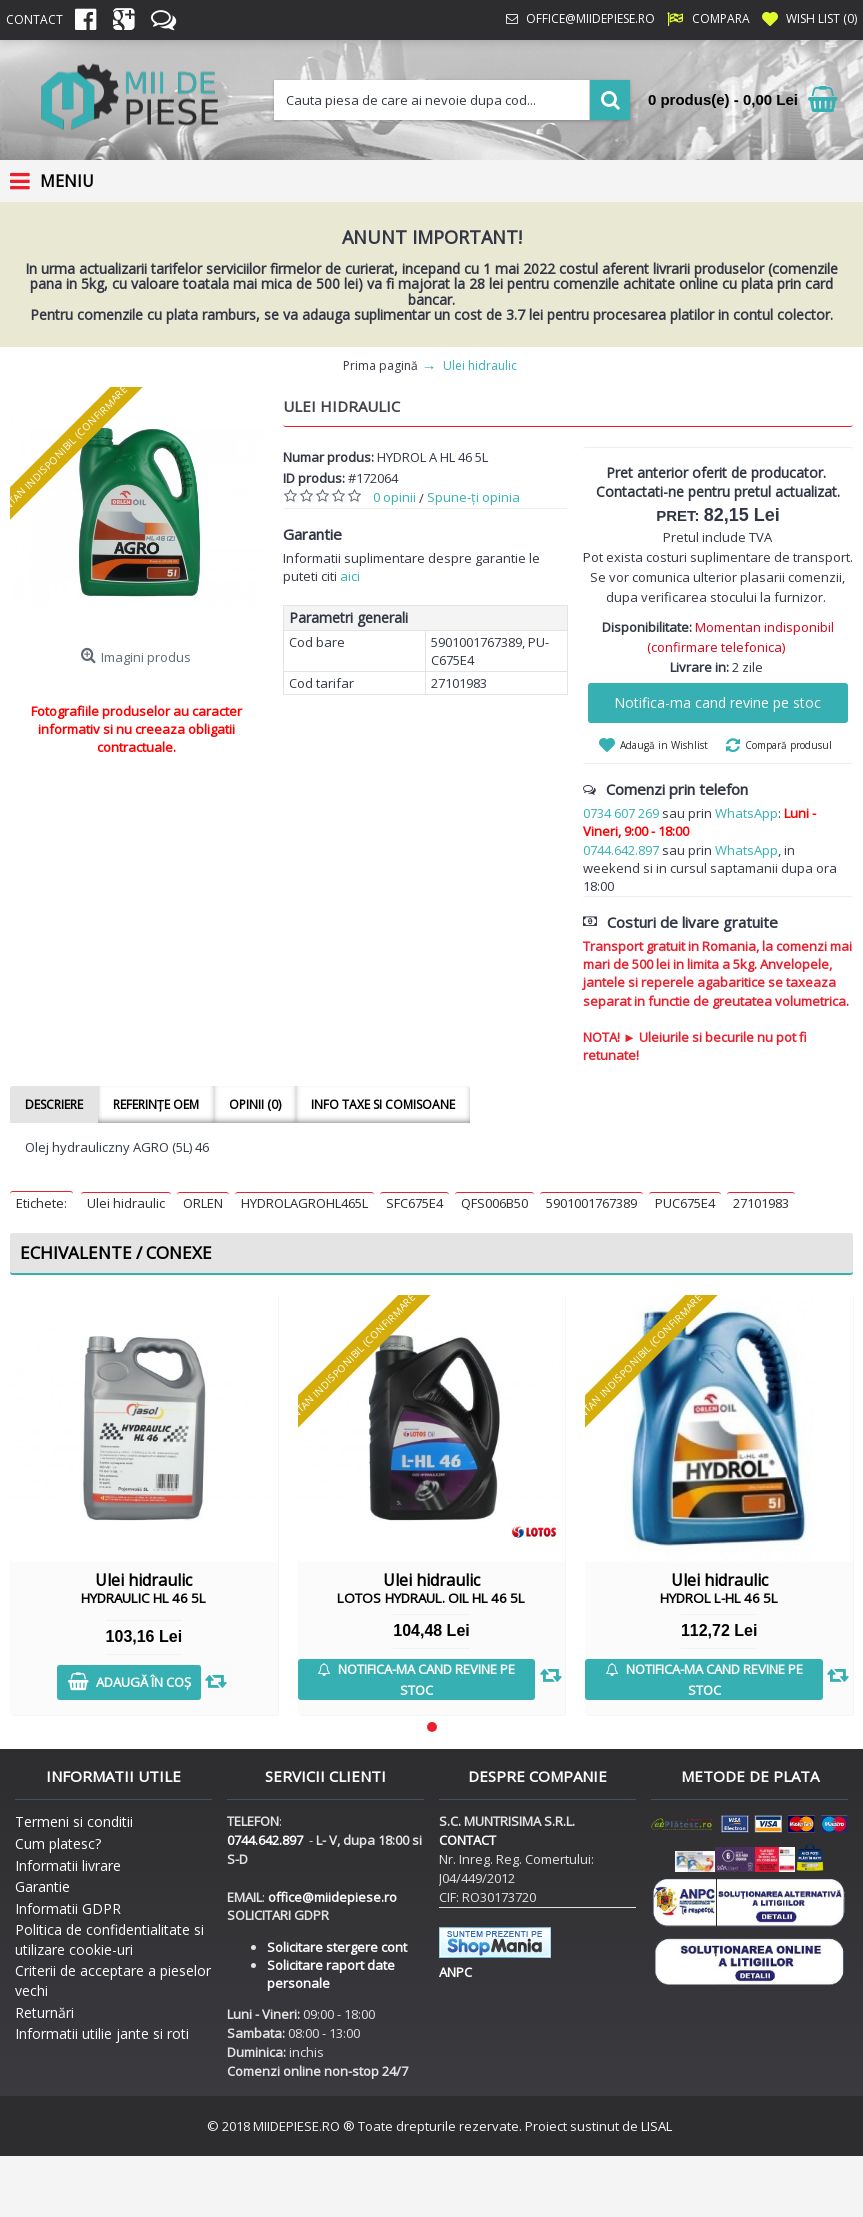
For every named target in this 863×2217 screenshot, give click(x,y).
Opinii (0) (255, 1104)
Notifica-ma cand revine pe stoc (717, 702)
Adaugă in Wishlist (664, 745)
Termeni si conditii (74, 1821)
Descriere (54, 1104)
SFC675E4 (414, 1203)
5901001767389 (591, 1203)
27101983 (761, 1203)
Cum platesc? (58, 1843)
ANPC (455, 1972)
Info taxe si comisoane (383, 1104)
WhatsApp (746, 813)
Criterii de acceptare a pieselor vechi (113, 1980)
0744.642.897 (621, 850)
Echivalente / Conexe (116, 1252)
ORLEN (203, 1203)
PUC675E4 (685, 1203)
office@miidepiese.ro (332, 1897)
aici (350, 576)
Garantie (42, 1886)
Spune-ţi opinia (473, 497)
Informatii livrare (68, 1865)
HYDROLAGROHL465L (304, 1203)
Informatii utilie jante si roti (102, 2033)
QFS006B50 (494, 1203)
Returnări (44, 2012)
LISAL (656, 2126)
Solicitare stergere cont (337, 1947)
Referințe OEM (156, 1104)
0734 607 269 (621, 813)
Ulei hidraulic (126, 1203)
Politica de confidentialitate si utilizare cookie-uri (109, 1939)
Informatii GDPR (68, 1908)
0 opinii (394, 497)
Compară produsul (788, 745)
